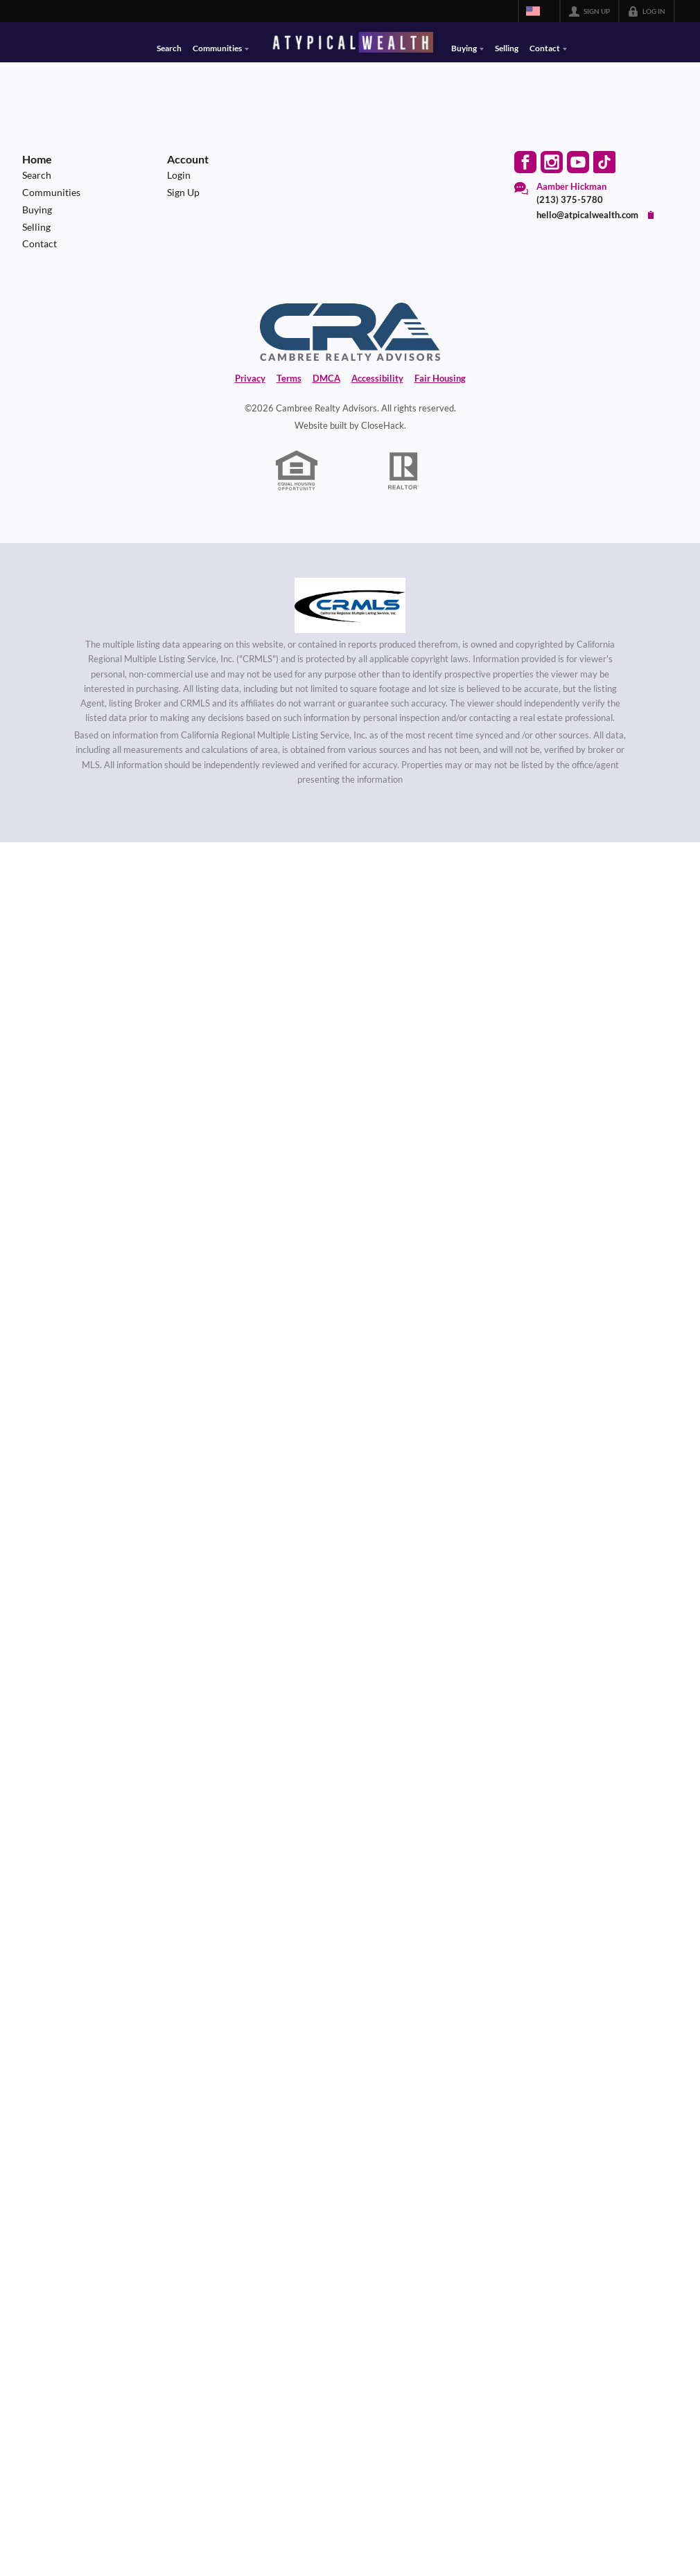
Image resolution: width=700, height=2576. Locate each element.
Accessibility (377, 378)
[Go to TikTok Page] (604, 162)
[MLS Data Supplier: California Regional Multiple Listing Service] (350, 605)
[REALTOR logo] (404, 471)
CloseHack (382, 425)
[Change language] (539, 11)
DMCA (326, 378)
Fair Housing (440, 378)
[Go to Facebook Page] (525, 162)
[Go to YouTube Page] (578, 162)
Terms (289, 378)
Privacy (250, 378)
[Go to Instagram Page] (552, 162)
